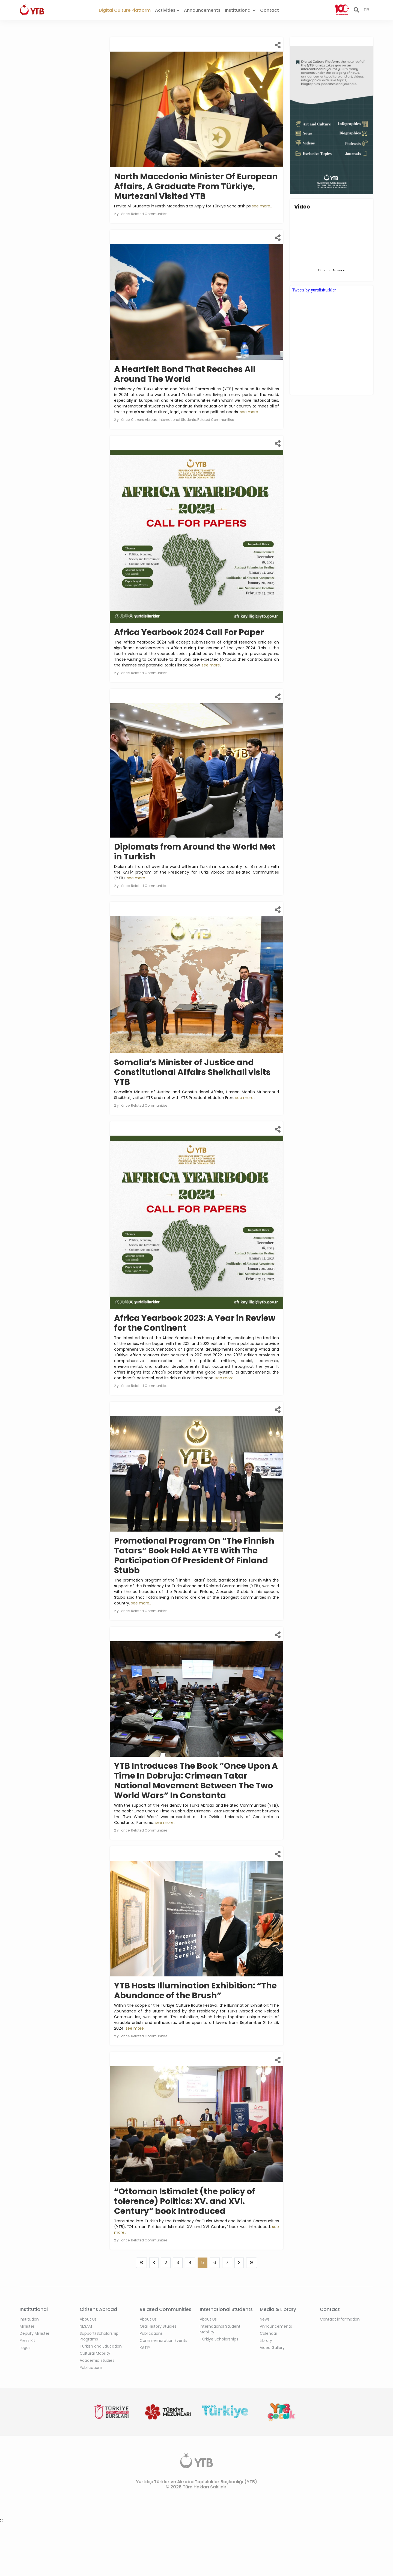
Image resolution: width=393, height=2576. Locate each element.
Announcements (202, 10)
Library (266, 2340)
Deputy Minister (34, 2333)
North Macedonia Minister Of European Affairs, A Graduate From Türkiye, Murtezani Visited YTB (196, 186)
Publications (91, 2367)
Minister (27, 2326)
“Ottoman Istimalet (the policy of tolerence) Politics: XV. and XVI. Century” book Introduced (184, 2201)
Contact (269, 10)
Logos (25, 2347)
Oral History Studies (158, 2326)
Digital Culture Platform (125, 10)
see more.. (262, 206)
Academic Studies (97, 2360)
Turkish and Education (101, 2346)
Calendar (268, 2333)
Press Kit (27, 2340)
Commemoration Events (163, 2340)
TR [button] (366, 10)
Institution (29, 2319)
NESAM (86, 2326)
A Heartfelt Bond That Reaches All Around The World (184, 374)
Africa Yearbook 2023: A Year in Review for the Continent (194, 1323)
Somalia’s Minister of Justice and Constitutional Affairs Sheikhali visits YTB (192, 1072)
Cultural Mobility (95, 2353)
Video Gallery (272, 2347)
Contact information (340, 2319)
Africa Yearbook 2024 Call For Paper (189, 632)
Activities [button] (167, 10)
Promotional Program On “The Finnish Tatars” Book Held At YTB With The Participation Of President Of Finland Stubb (194, 1555)
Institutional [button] (240, 10)
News (265, 2319)
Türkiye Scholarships (219, 2339)
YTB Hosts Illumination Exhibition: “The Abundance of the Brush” (195, 1990)
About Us (88, 2319)
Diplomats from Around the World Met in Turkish (195, 851)
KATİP (145, 2347)
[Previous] (141, 2263)
